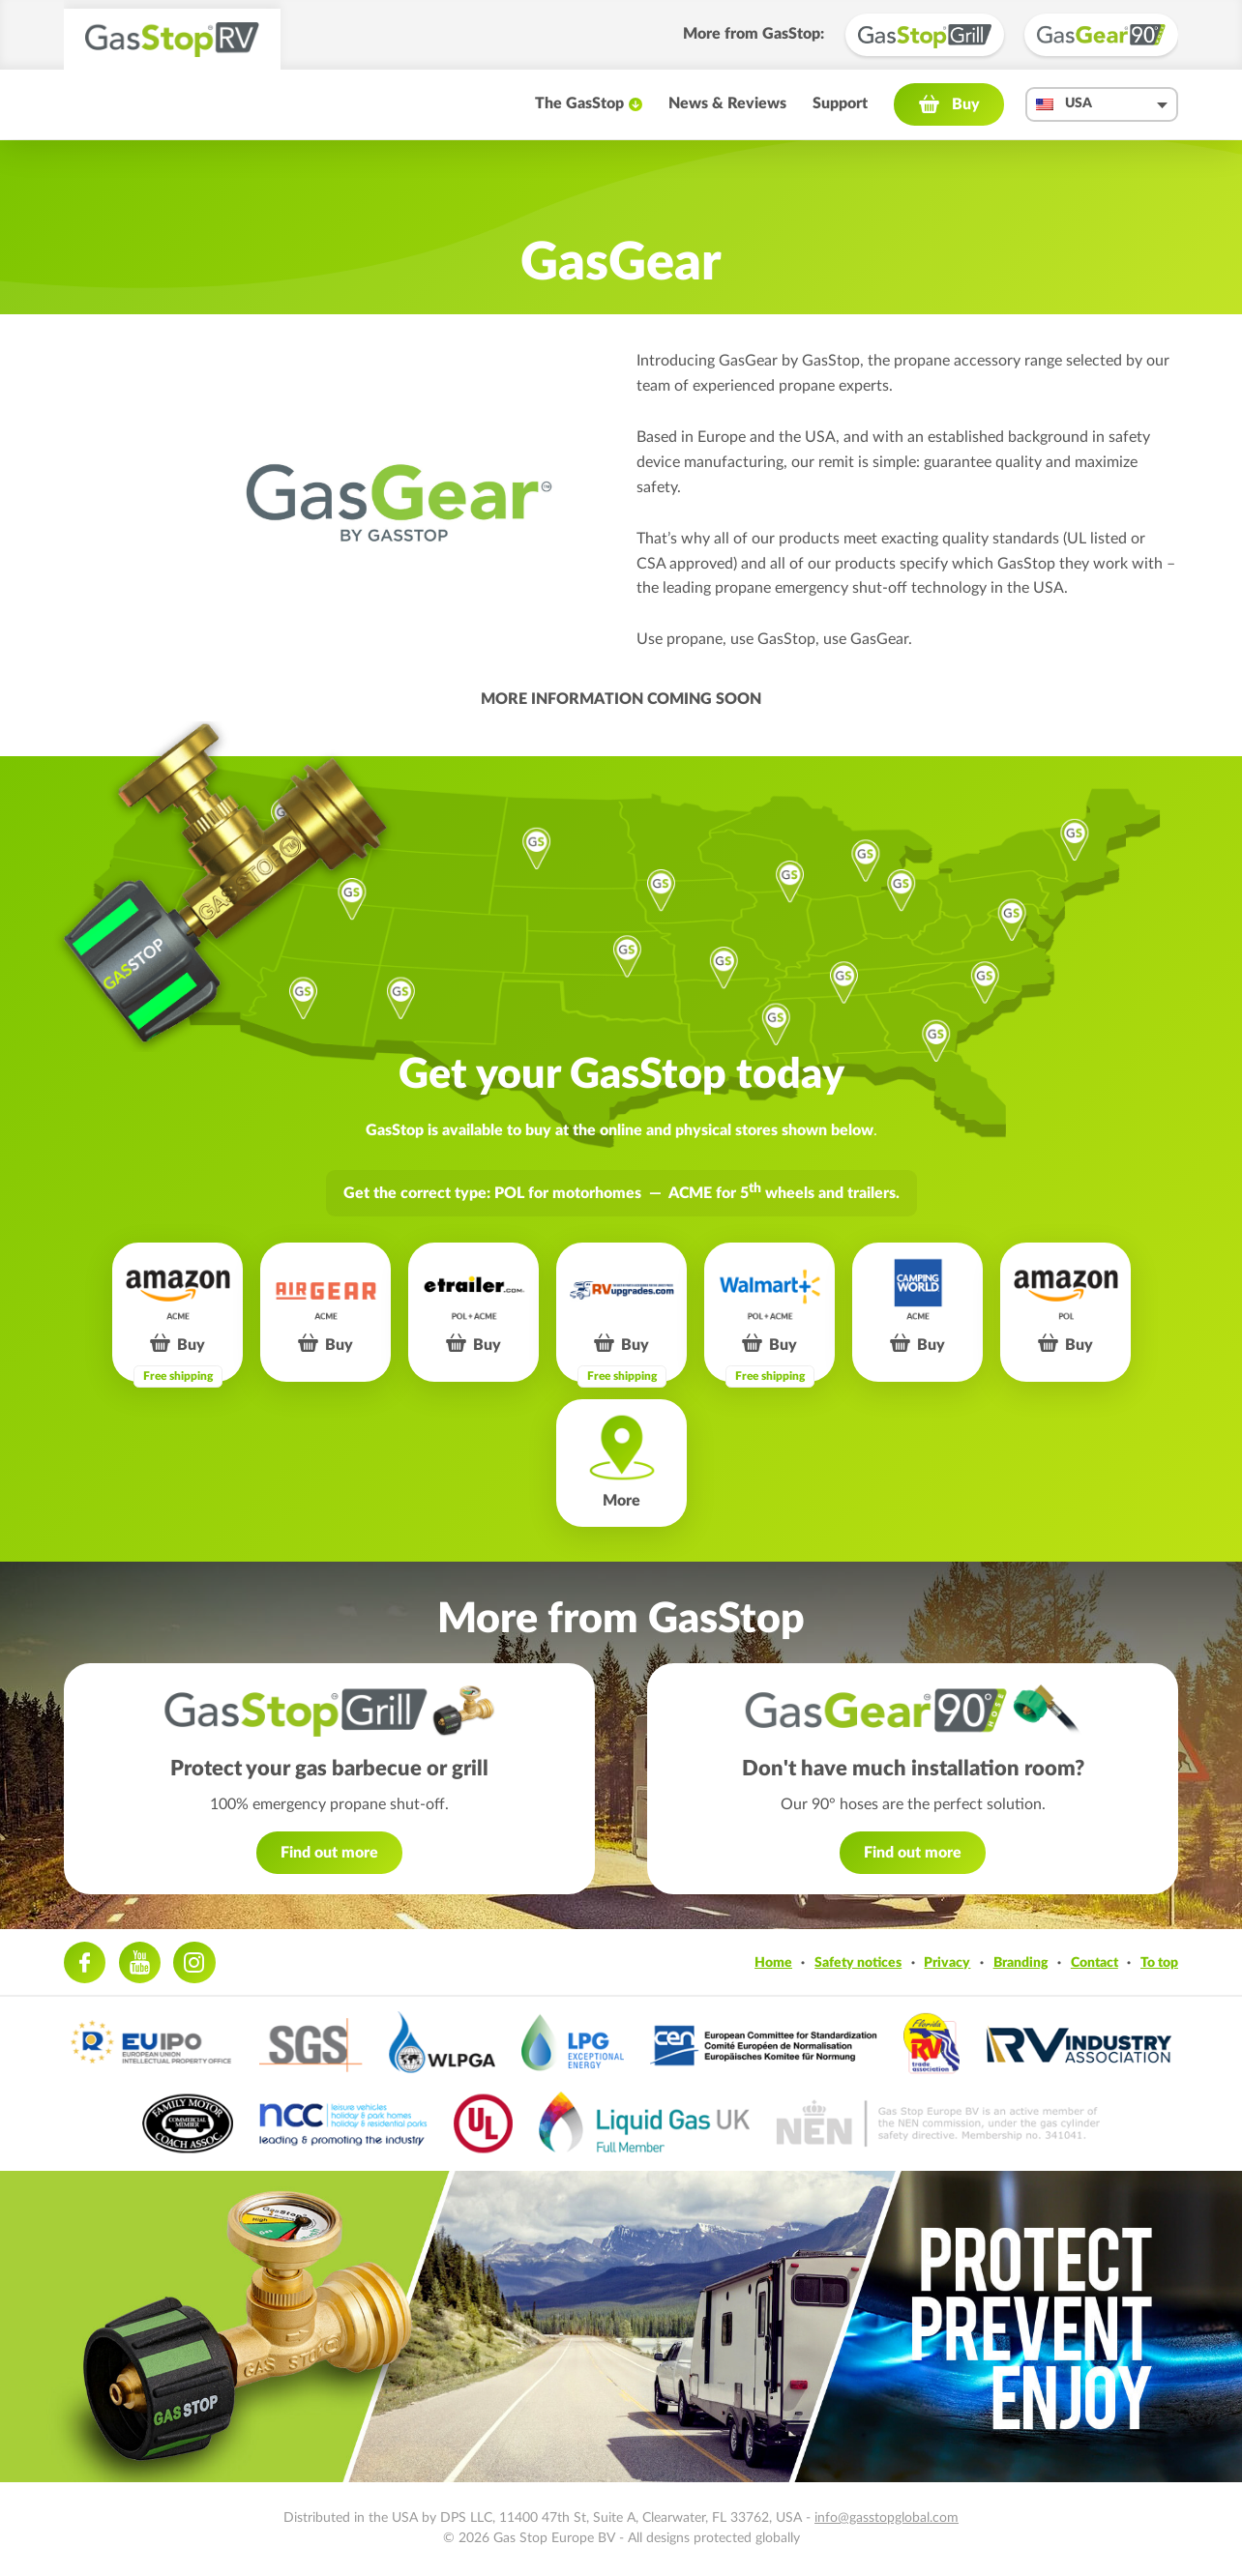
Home (773, 1962)
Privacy (947, 1962)
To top (1159, 1962)
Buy (966, 104)
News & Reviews (727, 103)
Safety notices (858, 1962)
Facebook (84, 1962)
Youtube (140, 1962)
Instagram (194, 1962)
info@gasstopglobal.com (886, 2518)
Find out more (329, 1852)
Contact (1094, 1962)
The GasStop (579, 103)
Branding (1021, 1962)
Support (840, 103)
